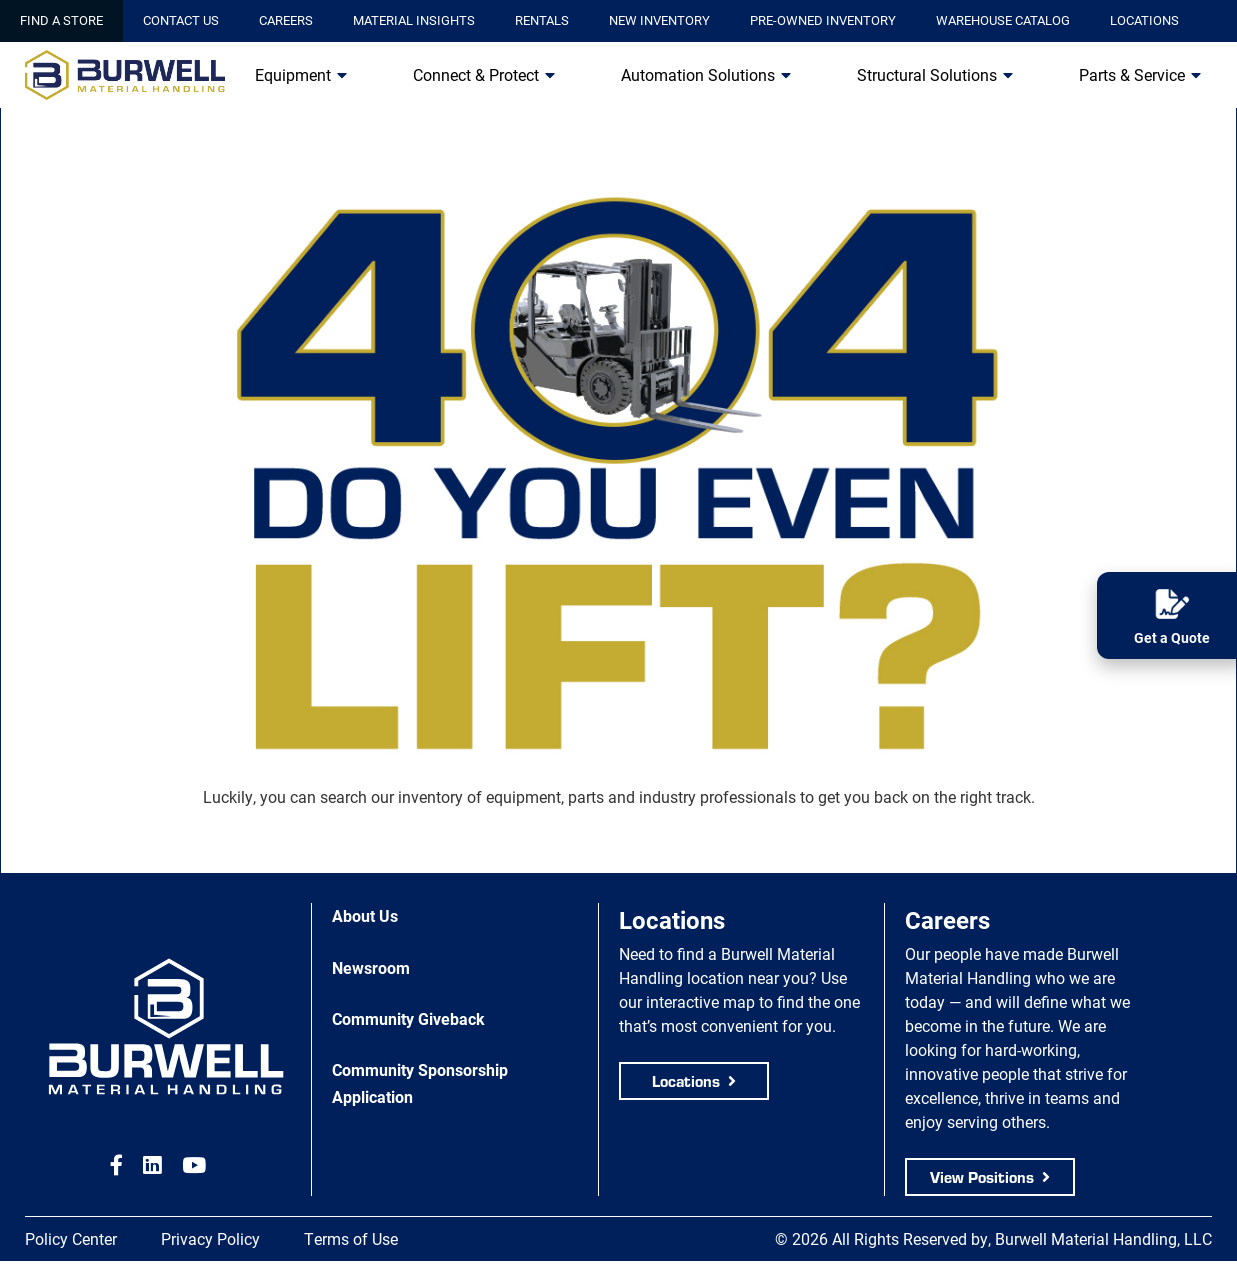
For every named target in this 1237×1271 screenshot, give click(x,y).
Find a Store (61, 20)
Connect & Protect (476, 74)
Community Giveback (408, 1018)
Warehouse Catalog (1003, 20)
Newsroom (371, 967)
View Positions (982, 1176)
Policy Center (71, 1238)
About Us (365, 915)
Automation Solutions (698, 74)
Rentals (542, 20)
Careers (286, 20)
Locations (1144, 20)
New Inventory (659, 20)
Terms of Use (351, 1238)
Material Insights (414, 20)
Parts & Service (1132, 74)
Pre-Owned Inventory (823, 20)
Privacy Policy (210, 1238)
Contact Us (181, 20)
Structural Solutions (927, 74)
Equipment (293, 74)
